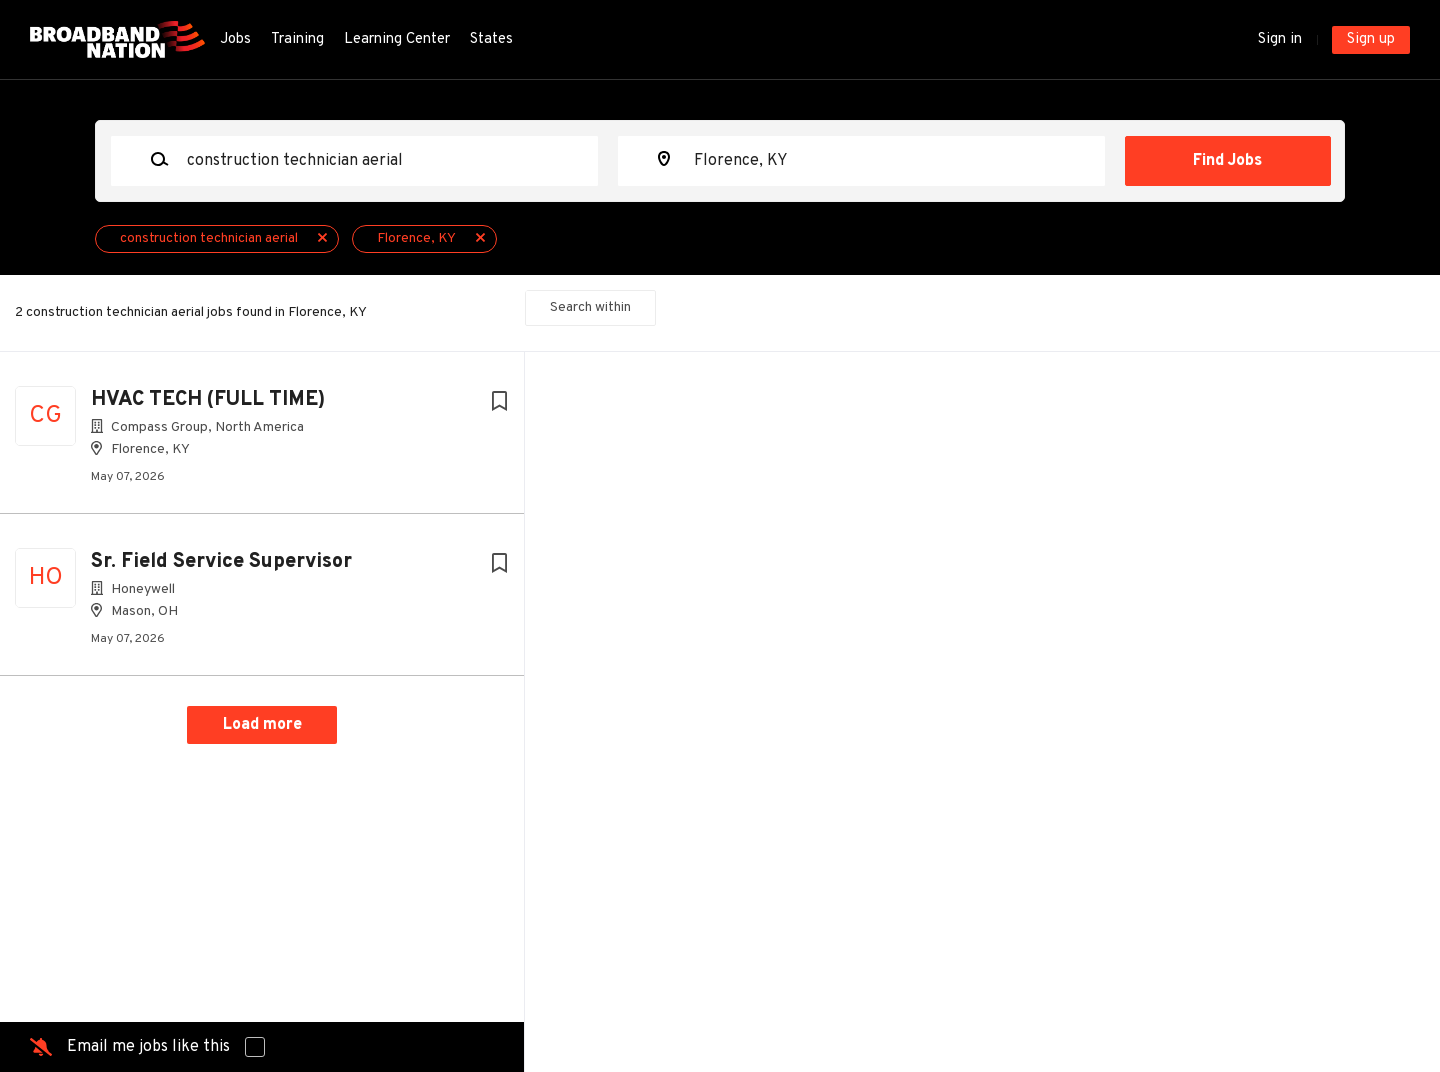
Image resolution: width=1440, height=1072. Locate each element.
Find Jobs (1227, 161)
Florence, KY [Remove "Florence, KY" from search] (416, 238)
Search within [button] (590, 307)
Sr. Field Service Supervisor (221, 562)
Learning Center (397, 39)
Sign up (1371, 39)
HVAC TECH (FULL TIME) (208, 400)
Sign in (1280, 39)
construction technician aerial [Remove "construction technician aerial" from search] (209, 238)
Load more (262, 725)
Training (297, 39)
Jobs (235, 39)
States (491, 39)
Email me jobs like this (148, 1047)
